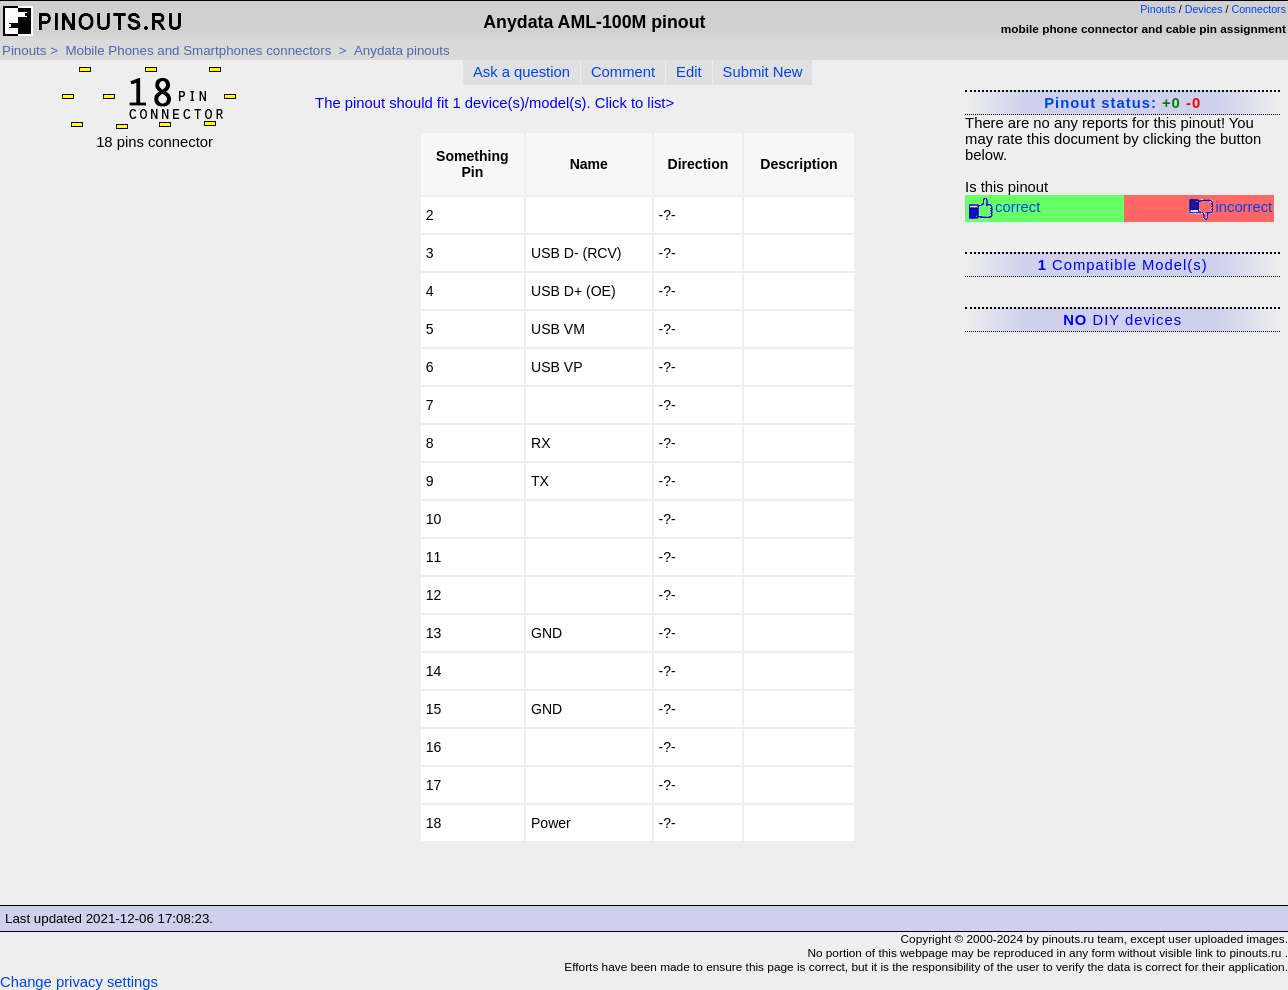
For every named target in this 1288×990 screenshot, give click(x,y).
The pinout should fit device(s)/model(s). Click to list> (494, 103)
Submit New (763, 72)
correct (1003, 208)
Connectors (1259, 9)
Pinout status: (1122, 103)
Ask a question (521, 72)
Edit (689, 72)
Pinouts (1158, 9)
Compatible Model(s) (1123, 265)
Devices (1204, 9)
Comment (623, 72)
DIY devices (1122, 320)
